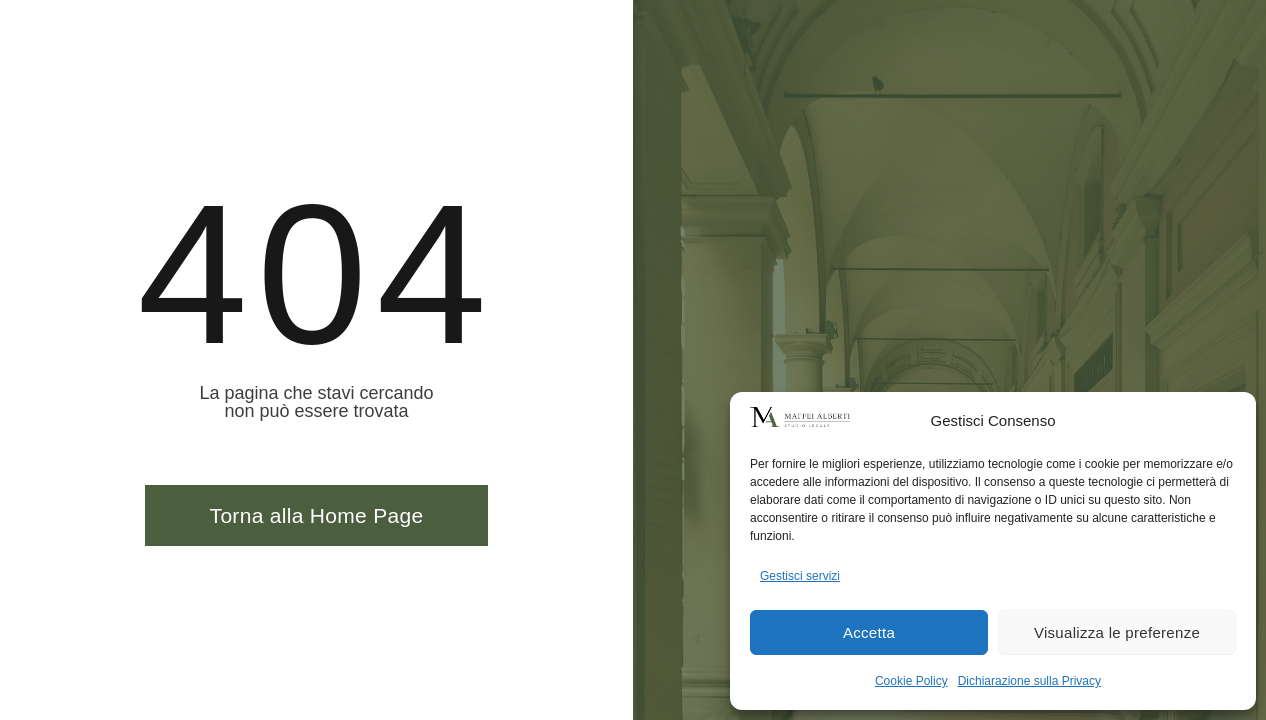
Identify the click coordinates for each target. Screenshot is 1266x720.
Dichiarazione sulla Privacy (1029, 681)
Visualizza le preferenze (1117, 632)
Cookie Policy (911, 681)
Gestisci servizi (800, 576)
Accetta (869, 632)
